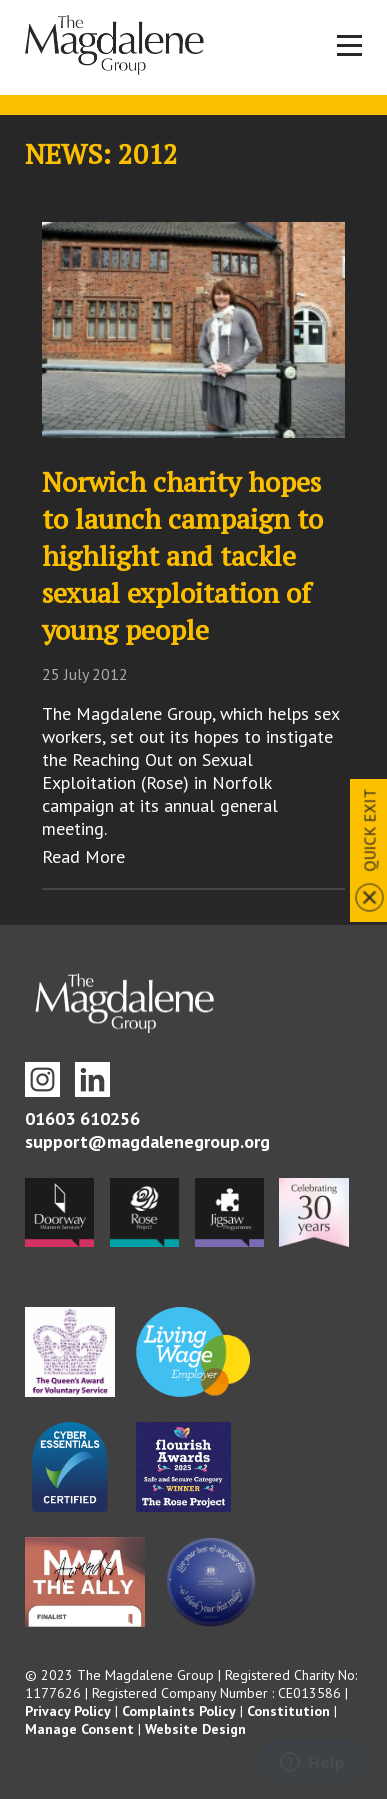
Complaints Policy (179, 1711)
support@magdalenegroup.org (147, 1141)
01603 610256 (82, 1118)
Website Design (195, 1729)
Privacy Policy (68, 1711)
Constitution (288, 1711)
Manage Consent (79, 1729)
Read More (83, 856)
